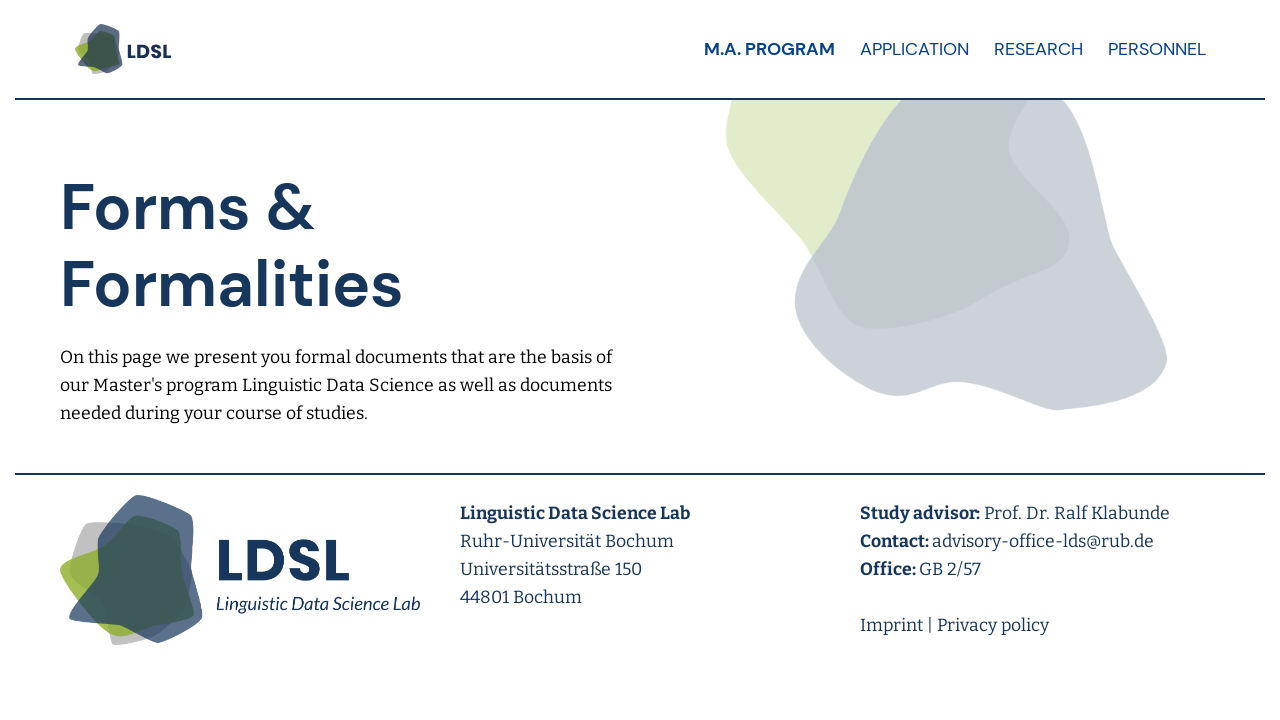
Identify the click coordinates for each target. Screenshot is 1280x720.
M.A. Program (769, 49)
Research (1038, 49)
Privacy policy (993, 625)
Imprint (891, 625)
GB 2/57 (950, 569)
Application (914, 49)
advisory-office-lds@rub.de (1043, 541)
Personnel (1157, 49)
